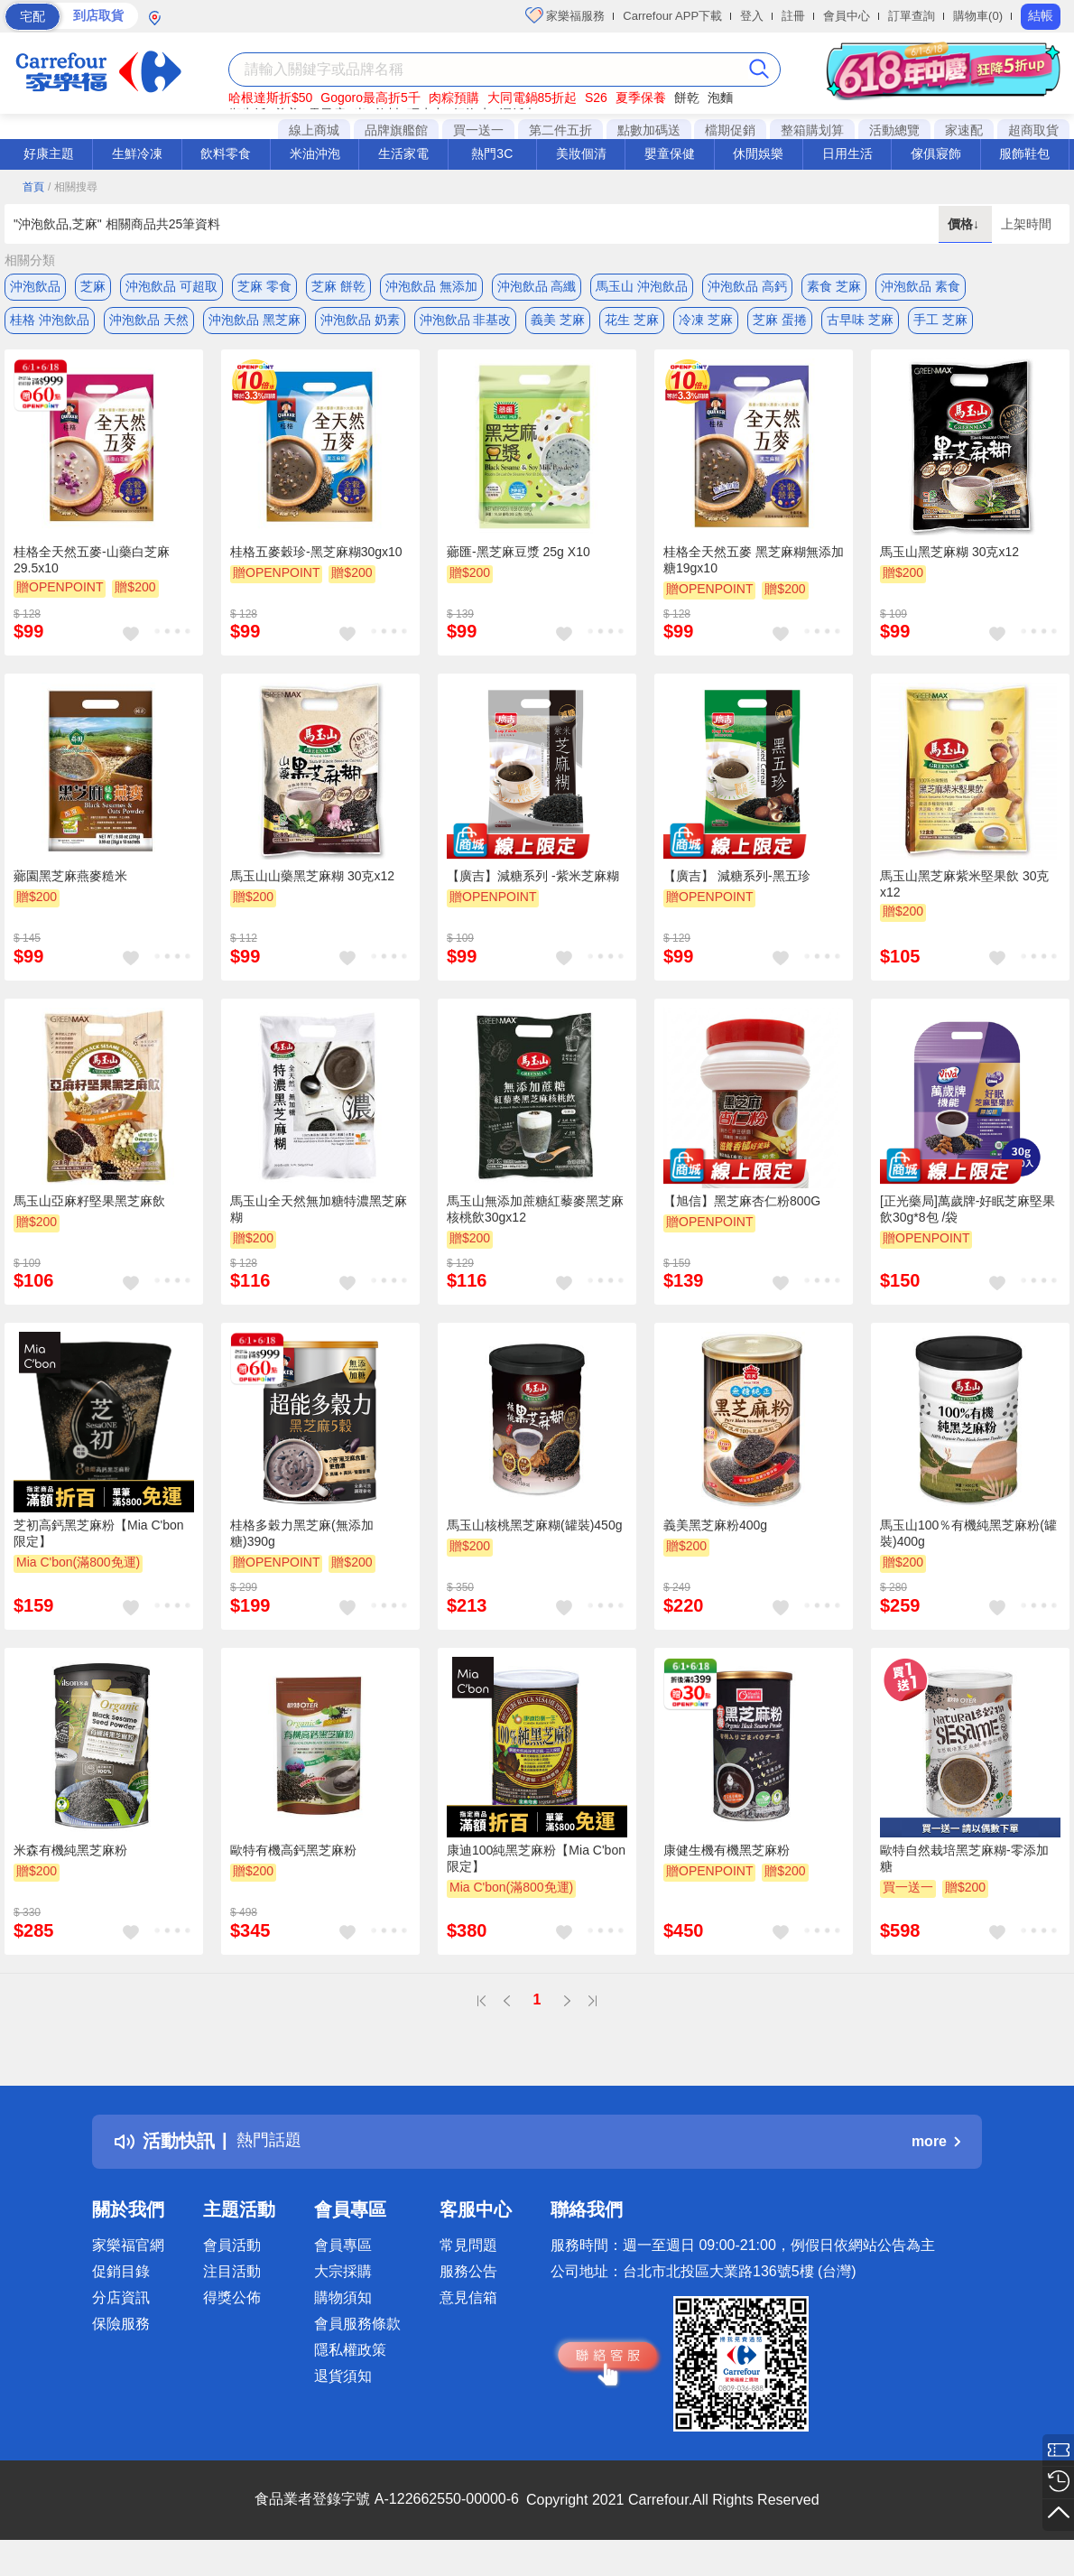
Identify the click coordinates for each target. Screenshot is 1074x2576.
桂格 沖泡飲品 (49, 322)
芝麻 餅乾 (338, 286)
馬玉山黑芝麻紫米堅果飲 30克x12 (964, 890)
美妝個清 (581, 153)
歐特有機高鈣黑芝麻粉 (293, 1855)
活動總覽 (894, 130)
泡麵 (720, 97)
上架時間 (1026, 224)
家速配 (964, 130)
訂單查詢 (911, 16)
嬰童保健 (669, 153)
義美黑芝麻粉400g (715, 1531)
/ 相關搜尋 (72, 187)
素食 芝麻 (834, 286)
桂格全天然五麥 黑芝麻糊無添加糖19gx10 (753, 565)
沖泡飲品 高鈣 (747, 286)
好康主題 (48, 153)
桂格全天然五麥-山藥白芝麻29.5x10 (92, 565)
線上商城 (314, 130)
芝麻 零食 (264, 286)
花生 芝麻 (632, 322)
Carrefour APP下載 (672, 16)
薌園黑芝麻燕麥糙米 (70, 882)
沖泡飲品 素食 (920, 286)
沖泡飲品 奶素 (360, 322)
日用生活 (847, 153)
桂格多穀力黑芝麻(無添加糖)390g (302, 1539)
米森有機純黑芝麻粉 (70, 1855)
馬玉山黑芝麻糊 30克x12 (949, 557)
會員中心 (846, 16)
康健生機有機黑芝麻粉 (726, 1855)
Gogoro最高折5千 (370, 97)
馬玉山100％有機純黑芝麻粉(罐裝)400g (968, 1539)
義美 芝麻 (558, 322)
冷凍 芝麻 (706, 322)
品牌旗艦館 (396, 130)
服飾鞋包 (1024, 153)
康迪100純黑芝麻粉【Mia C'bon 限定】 (536, 1863)
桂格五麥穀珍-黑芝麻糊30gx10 (316, 557)
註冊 (793, 16)
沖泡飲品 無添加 (431, 286)
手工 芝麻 (940, 322)
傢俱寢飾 (936, 153)
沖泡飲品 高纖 (537, 286)
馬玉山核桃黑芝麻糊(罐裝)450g (534, 1531)
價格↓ (965, 224)
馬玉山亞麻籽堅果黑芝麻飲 (89, 1206)
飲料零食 (225, 153)
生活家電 (403, 153)
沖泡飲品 (35, 286)
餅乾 (686, 97)
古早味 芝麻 (860, 322)
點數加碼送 (649, 130)
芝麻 (93, 286)
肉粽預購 (454, 97)
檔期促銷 (730, 130)
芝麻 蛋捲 (780, 322)
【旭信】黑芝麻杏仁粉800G (741, 1206)
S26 (596, 97)
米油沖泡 (315, 153)
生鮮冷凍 (137, 153)
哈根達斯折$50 (270, 97)
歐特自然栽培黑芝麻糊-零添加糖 (964, 1863)
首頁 (33, 187)
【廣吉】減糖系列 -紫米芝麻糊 (533, 882)
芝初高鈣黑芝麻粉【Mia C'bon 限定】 (99, 1539)
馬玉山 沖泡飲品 (642, 286)
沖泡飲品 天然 (149, 322)
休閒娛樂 (758, 153)
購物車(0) (978, 16)
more (936, 2146)
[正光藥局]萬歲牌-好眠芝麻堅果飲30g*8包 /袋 (967, 1214)
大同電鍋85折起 (532, 97)
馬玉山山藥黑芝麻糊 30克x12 (312, 882)
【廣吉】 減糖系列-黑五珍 (736, 882)
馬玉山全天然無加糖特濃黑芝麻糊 (318, 1214)
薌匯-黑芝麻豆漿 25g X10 (518, 557)
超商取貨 (1033, 130)
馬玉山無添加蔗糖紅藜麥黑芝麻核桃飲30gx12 (535, 1214)
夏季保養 (641, 97)
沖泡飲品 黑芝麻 (254, 322)
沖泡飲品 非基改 (466, 322)
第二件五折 (560, 130)
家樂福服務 (565, 15)
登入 (752, 16)
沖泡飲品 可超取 (171, 286)
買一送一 (478, 130)
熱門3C (492, 153)
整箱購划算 (812, 130)
